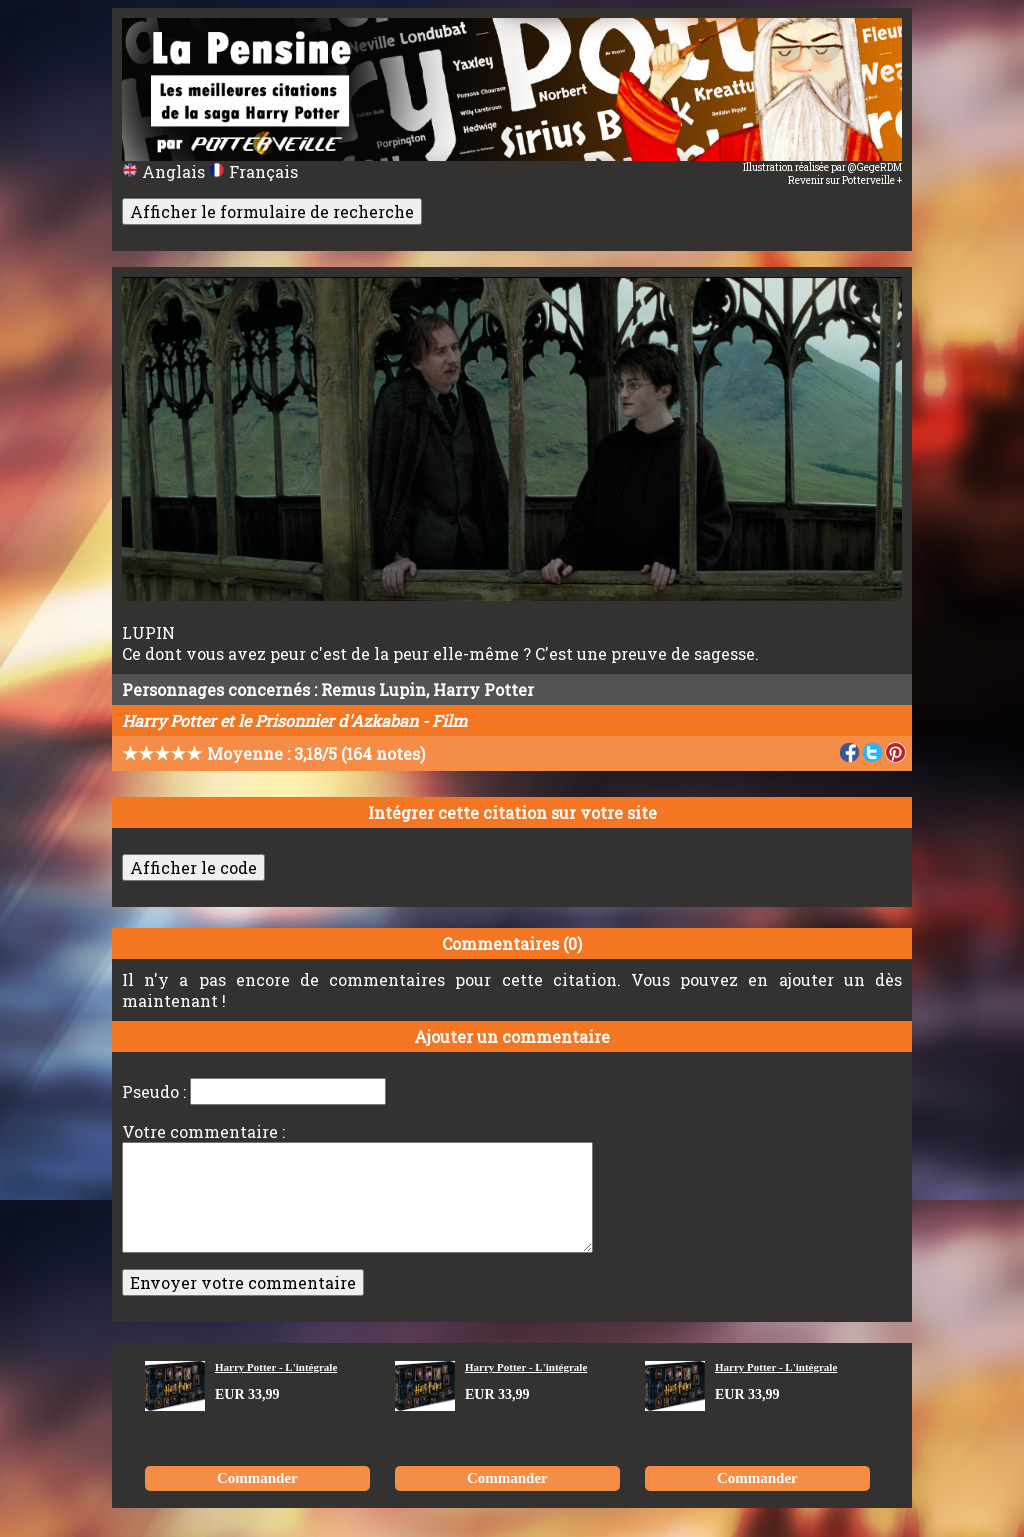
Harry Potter (483, 689)
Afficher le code (193, 867)
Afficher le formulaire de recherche (272, 211)
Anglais (165, 171)
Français (253, 171)
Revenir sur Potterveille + (845, 180)
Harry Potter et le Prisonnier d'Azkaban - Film (294, 720)
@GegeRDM (875, 167)
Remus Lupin (373, 689)
